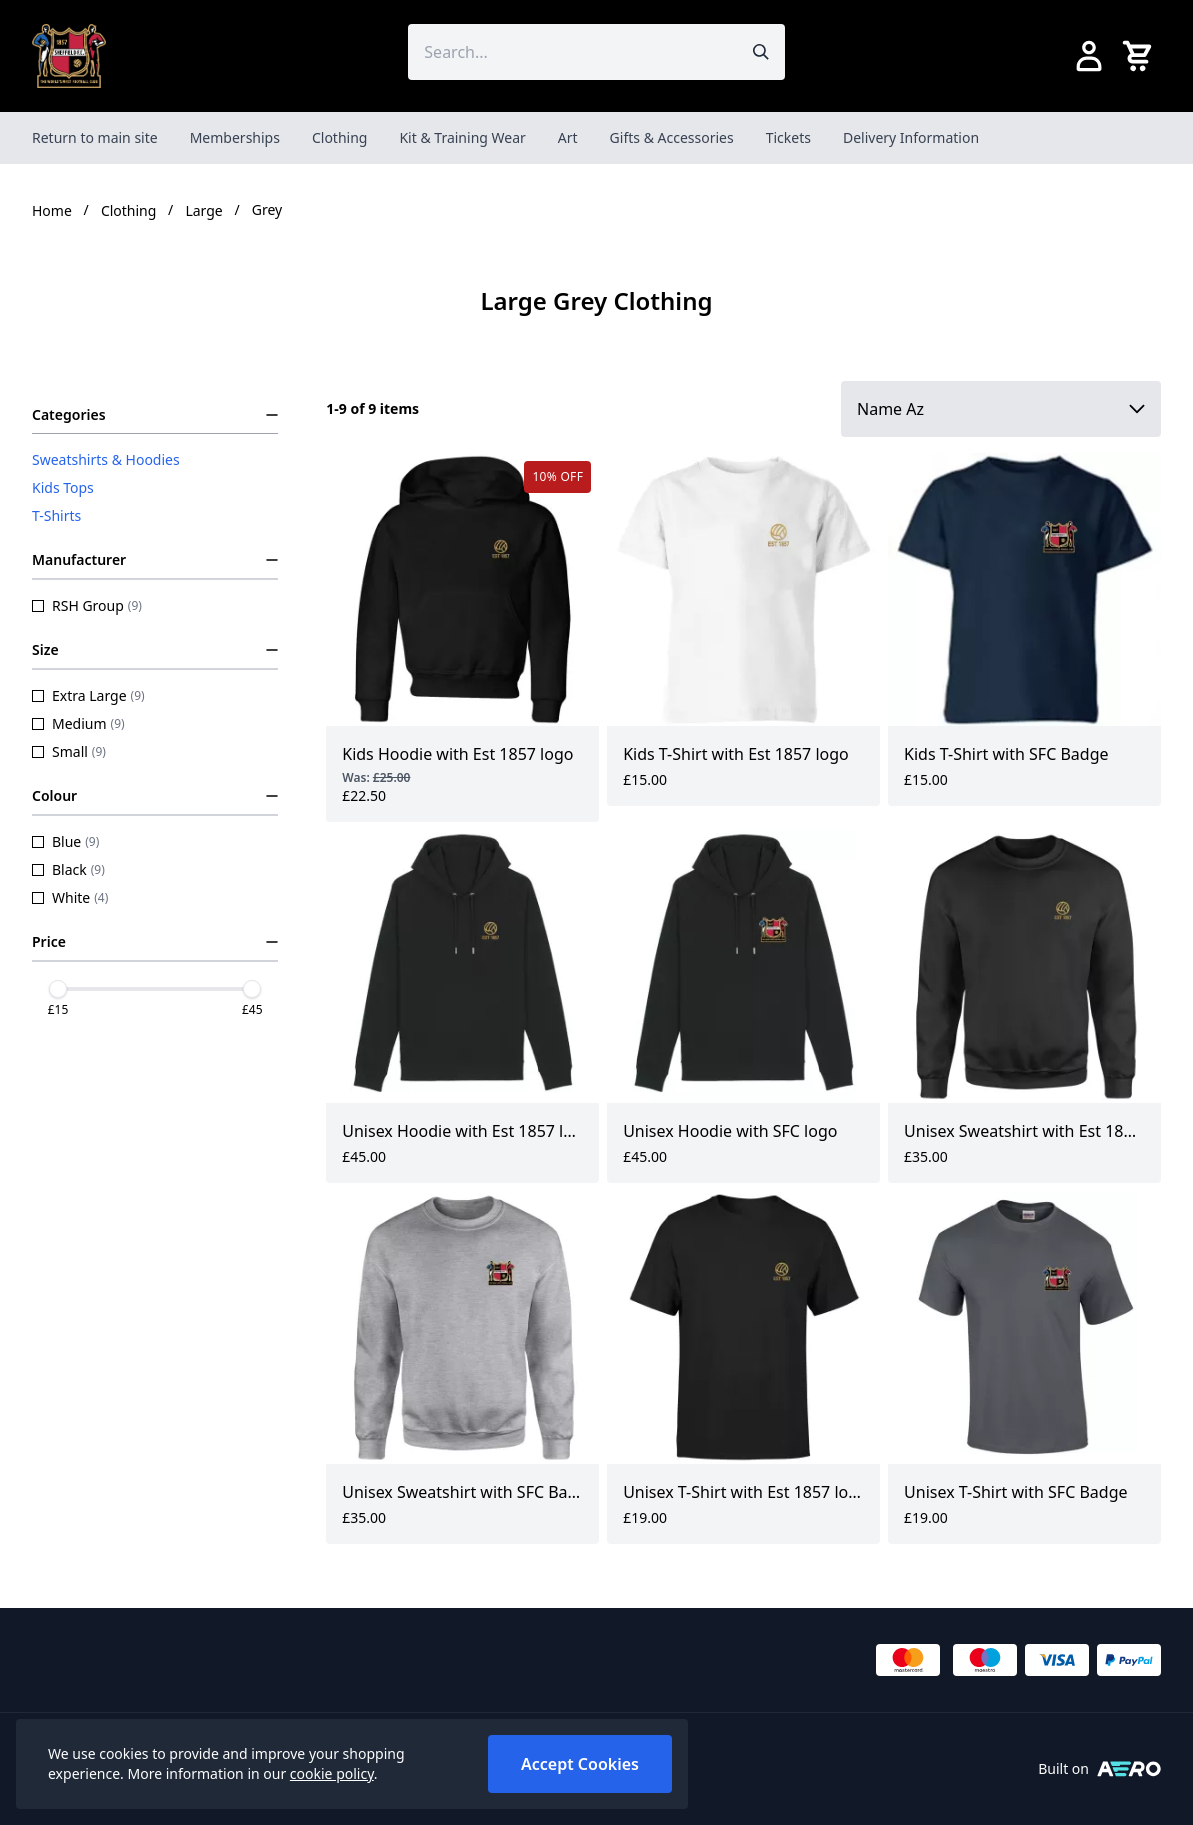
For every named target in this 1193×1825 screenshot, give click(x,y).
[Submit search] (761, 52)
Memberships (235, 137)
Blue (65, 841)
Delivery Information (911, 137)
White (70, 897)
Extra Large (88, 695)
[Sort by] (1001, 409)
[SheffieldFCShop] (69, 56)
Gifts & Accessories (672, 137)
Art (568, 137)
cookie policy (332, 1773)
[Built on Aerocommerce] (1129, 1769)
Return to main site (95, 137)
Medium (78, 723)
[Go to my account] (1089, 56)
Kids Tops (63, 487)
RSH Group (87, 605)
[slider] (58, 989)
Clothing (340, 137)
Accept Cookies (580, 1764)
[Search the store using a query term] (572, 52)
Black (68, 869)
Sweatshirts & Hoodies (106, 459)
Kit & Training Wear (462, 137)
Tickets (788, 137)
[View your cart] (1141, 56)
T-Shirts (56, 515)
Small (69, 751)
